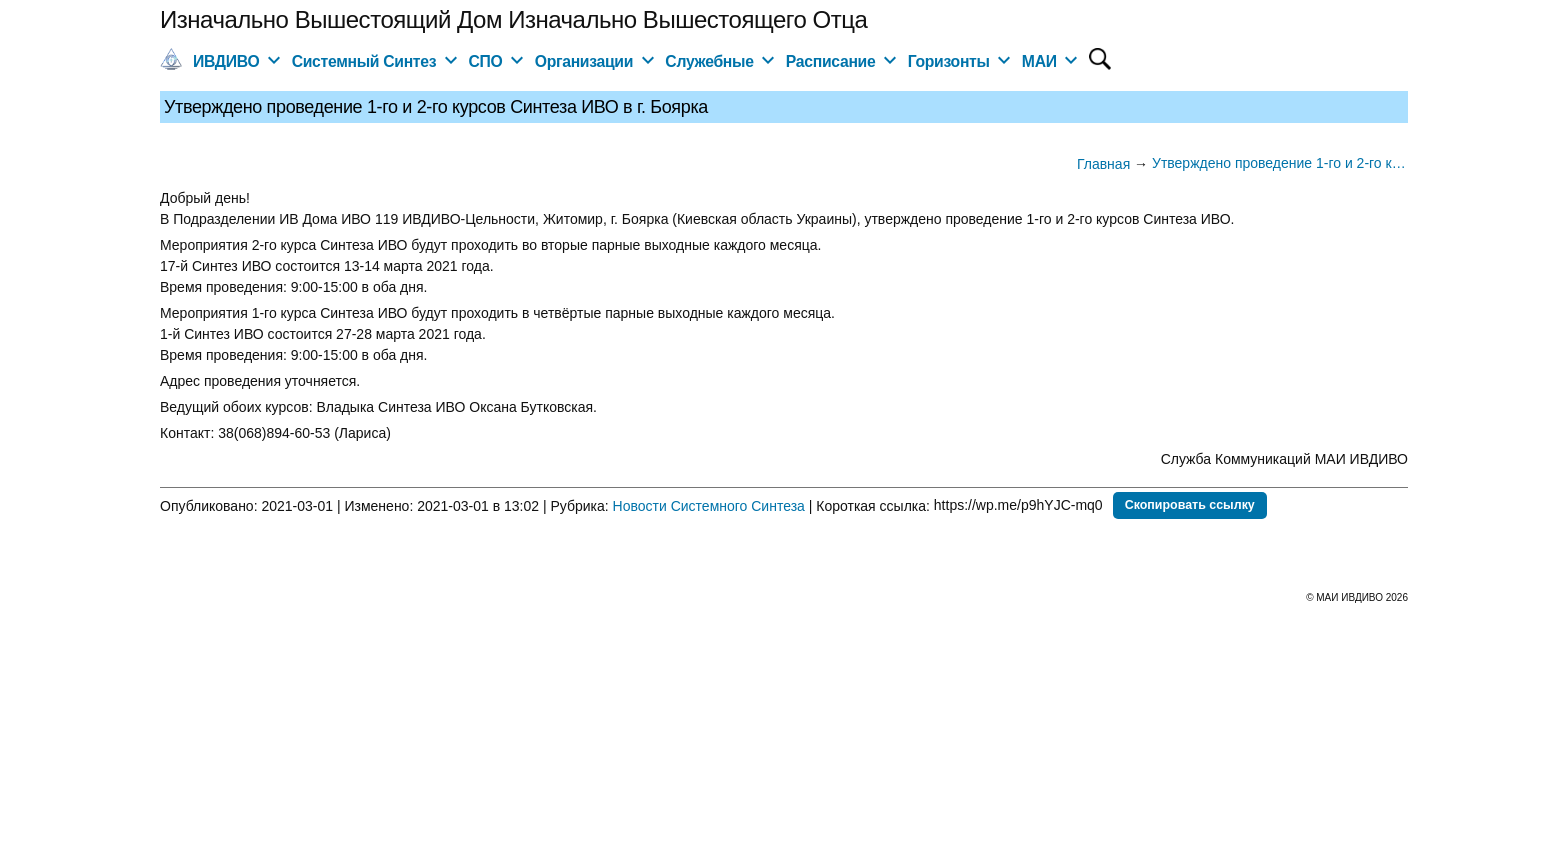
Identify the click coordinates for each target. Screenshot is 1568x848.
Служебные (709, 61)
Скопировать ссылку (1190, 505)
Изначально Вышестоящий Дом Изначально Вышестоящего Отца (513, 19)
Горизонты (949, 61)
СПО (485, 61)
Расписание (831, 61)
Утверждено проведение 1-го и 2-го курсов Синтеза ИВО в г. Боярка (1280, 163)
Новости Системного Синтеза (709, 505)
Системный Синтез (364, 61)
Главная (1103, 164)
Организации (584, 61)
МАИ (1039, 61)
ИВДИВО (226, 61)
